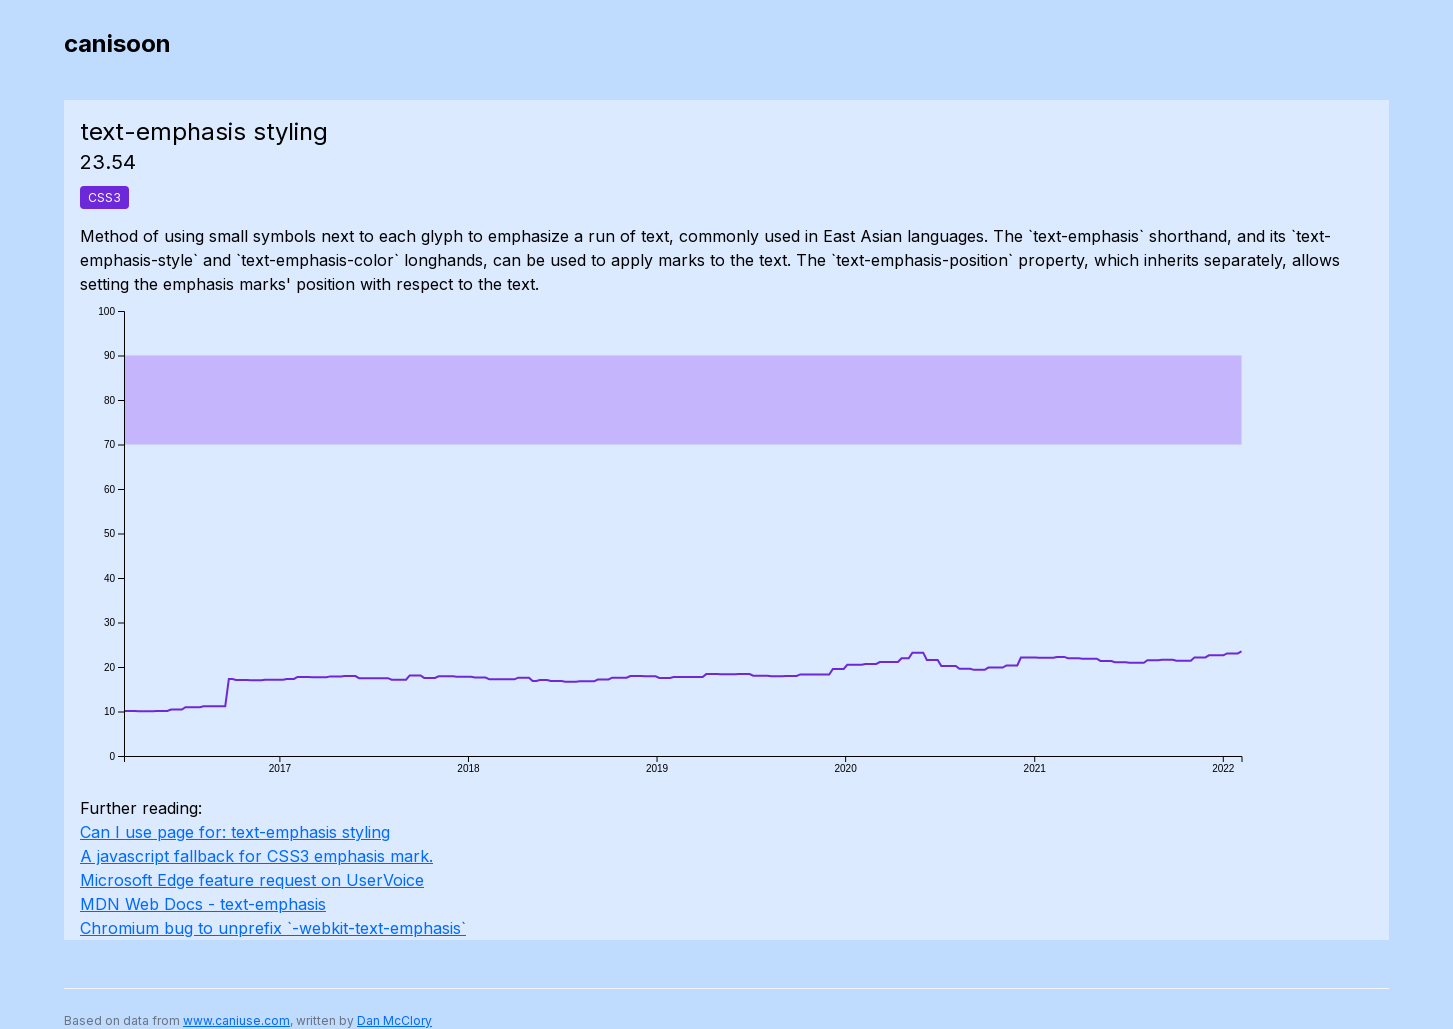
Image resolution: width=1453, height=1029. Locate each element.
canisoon (117, 43)
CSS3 (104, 197)
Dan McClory (394, 1020)
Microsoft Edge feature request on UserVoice (252, 880)
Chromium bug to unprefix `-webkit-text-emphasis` (273, 928)
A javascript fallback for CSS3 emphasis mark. (256, 856)
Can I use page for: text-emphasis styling (235, 832)
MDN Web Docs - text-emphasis (203, 904)
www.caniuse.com (236, 1020)
